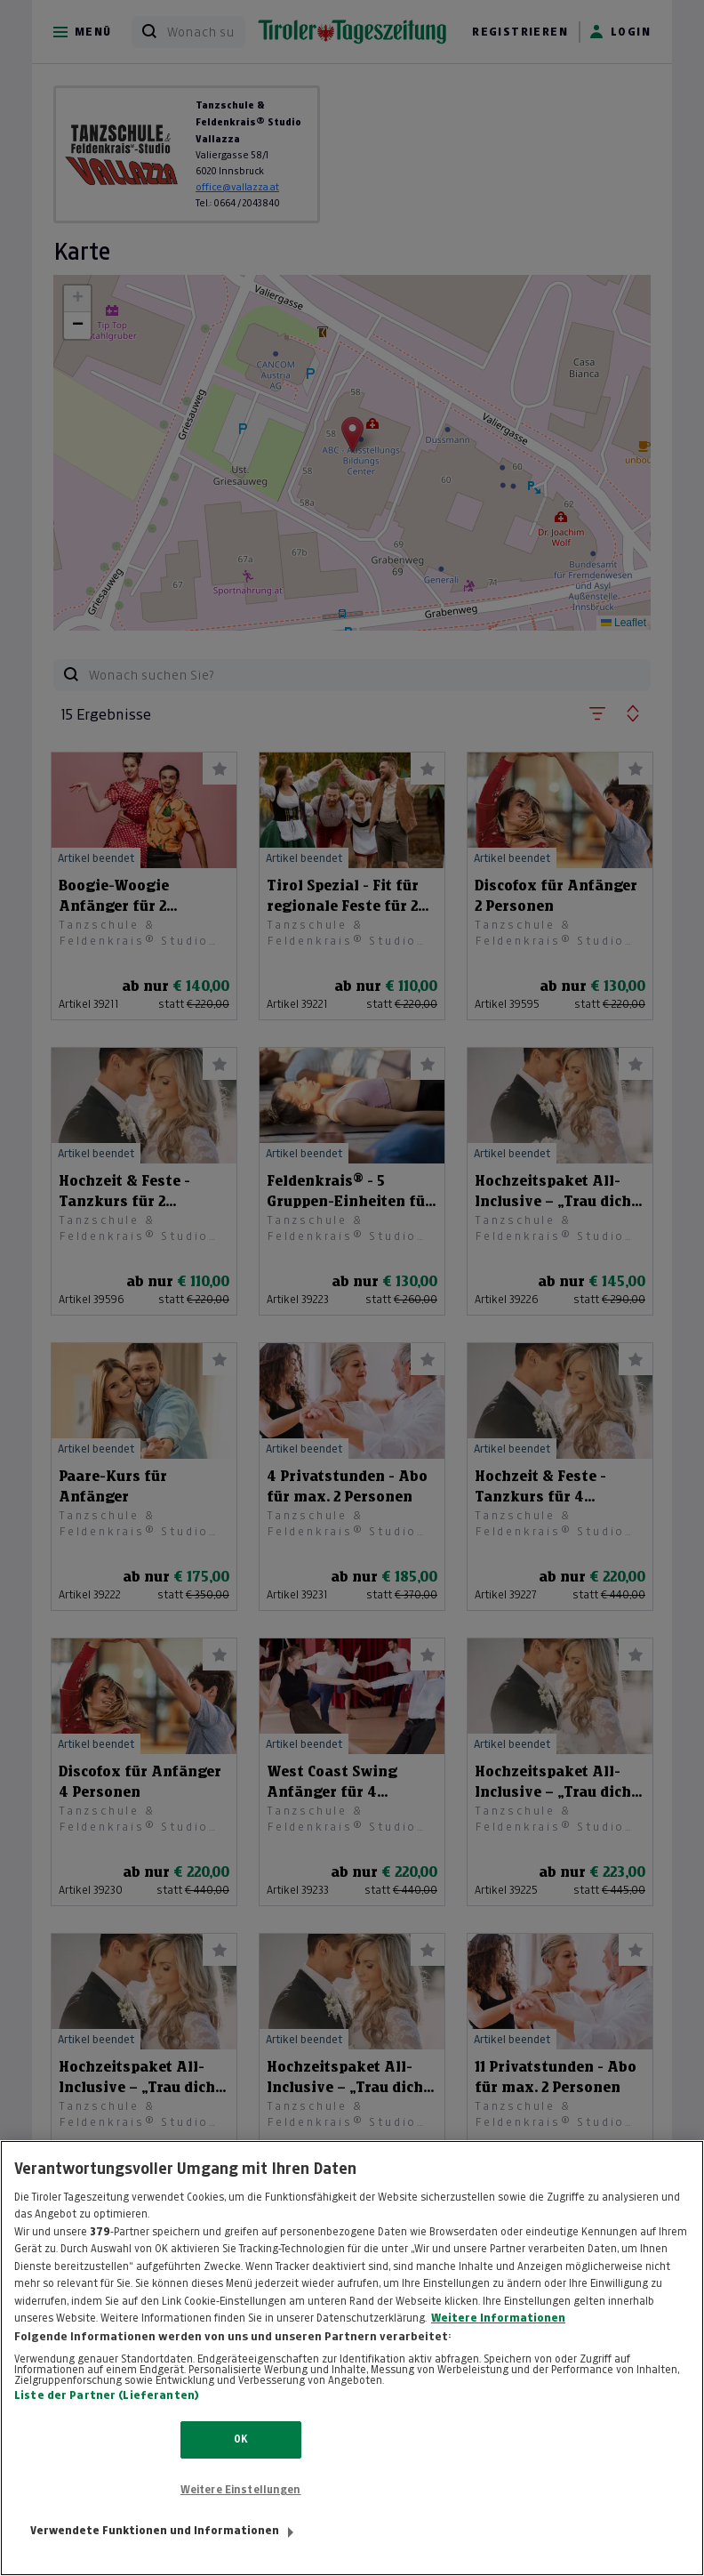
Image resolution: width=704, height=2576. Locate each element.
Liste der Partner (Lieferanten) (106, 2415)
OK (240, 2458)
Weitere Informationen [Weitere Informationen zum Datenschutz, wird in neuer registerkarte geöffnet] (498, 2336)
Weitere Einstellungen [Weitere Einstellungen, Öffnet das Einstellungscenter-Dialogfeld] (240, 2508)
